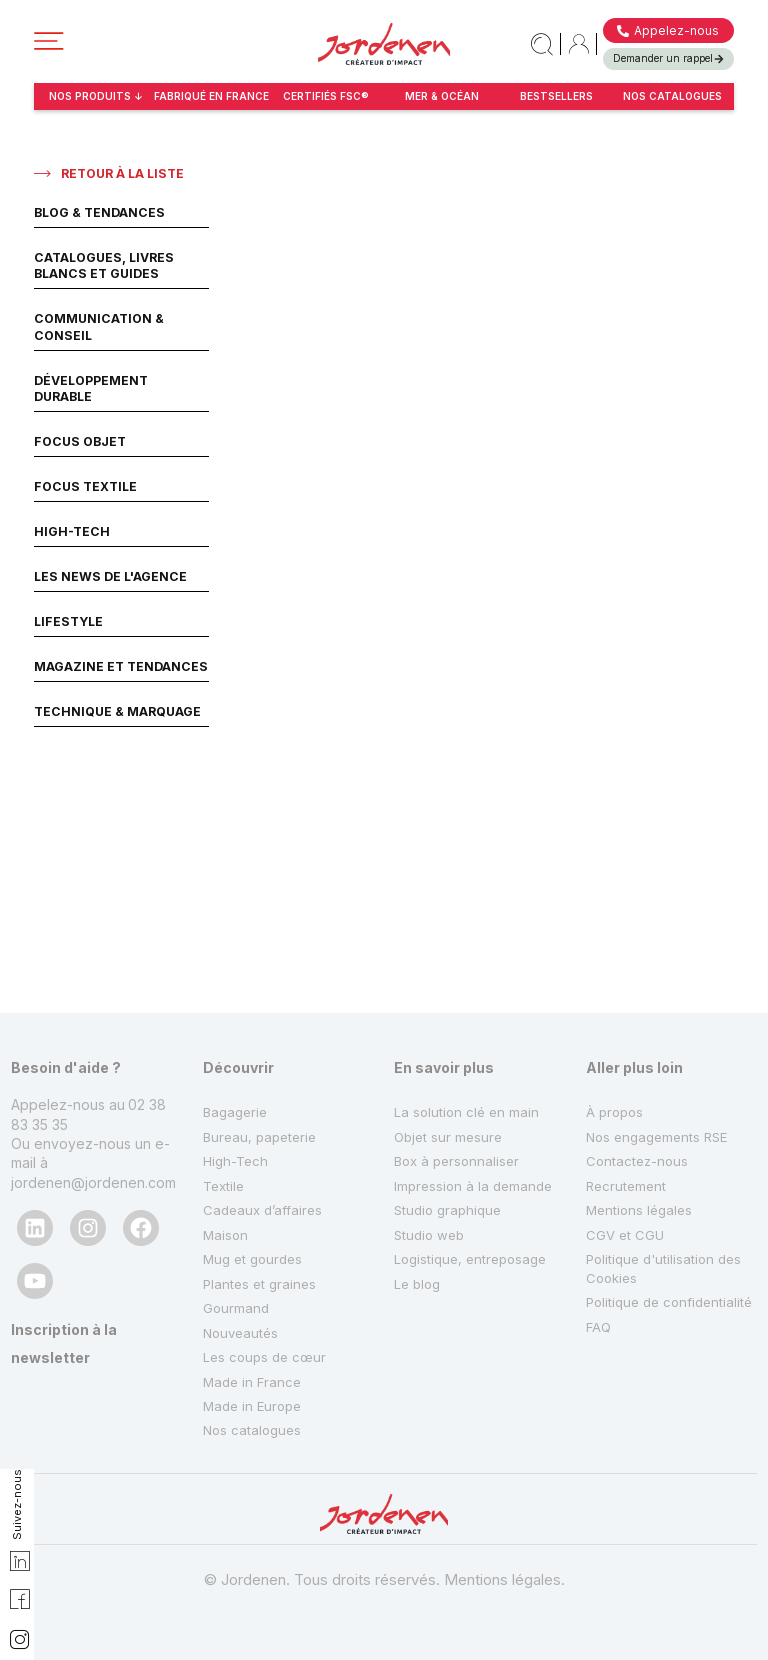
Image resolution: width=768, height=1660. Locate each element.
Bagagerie (235, 1113)
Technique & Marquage (117, 711)
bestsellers (556, 96)
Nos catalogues (672, 96)
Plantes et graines (259, 1284)
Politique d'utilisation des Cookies (663, 1268)
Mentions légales (639, 1210)
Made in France (252, 1382)
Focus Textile (85, 486)
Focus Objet (80, 441)
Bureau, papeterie (259, 1137)
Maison (225, 1235)
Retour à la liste (122, 173)
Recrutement (626, 1186)
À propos (614, 1113)
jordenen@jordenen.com (93, 1182)
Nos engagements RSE (656, 1137)
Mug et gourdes (252, 1259)
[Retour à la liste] (43, 174)
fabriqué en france (211, 96)
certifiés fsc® (326, 96)
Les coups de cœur (264, 1357)
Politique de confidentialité (669, 1302)
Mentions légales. (504, 1579)
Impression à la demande (473, 1186)
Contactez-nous (637, 1162)
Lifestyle (68, 621)
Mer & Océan (442, 96)
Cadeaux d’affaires (262, 1210)
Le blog (417, 1284)
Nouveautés (240, 1333)
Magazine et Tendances (121, 666)
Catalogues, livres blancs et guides (104, 266)
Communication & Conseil (99, 327)
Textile (223, 1186)
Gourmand (236, 1308)
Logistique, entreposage (470, 1259)
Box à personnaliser (456, 1162)
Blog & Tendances (99, 212)
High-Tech (72, 531)
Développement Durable (91, 389)
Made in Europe (252, 1406)
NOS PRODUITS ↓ (96, 96)
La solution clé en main (466, 1113)
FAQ (598, 1327)
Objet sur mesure (448, 1137)
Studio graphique (447, 1210)
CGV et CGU (625, 1235)
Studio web (429, 1235)
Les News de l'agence (110, 576)
